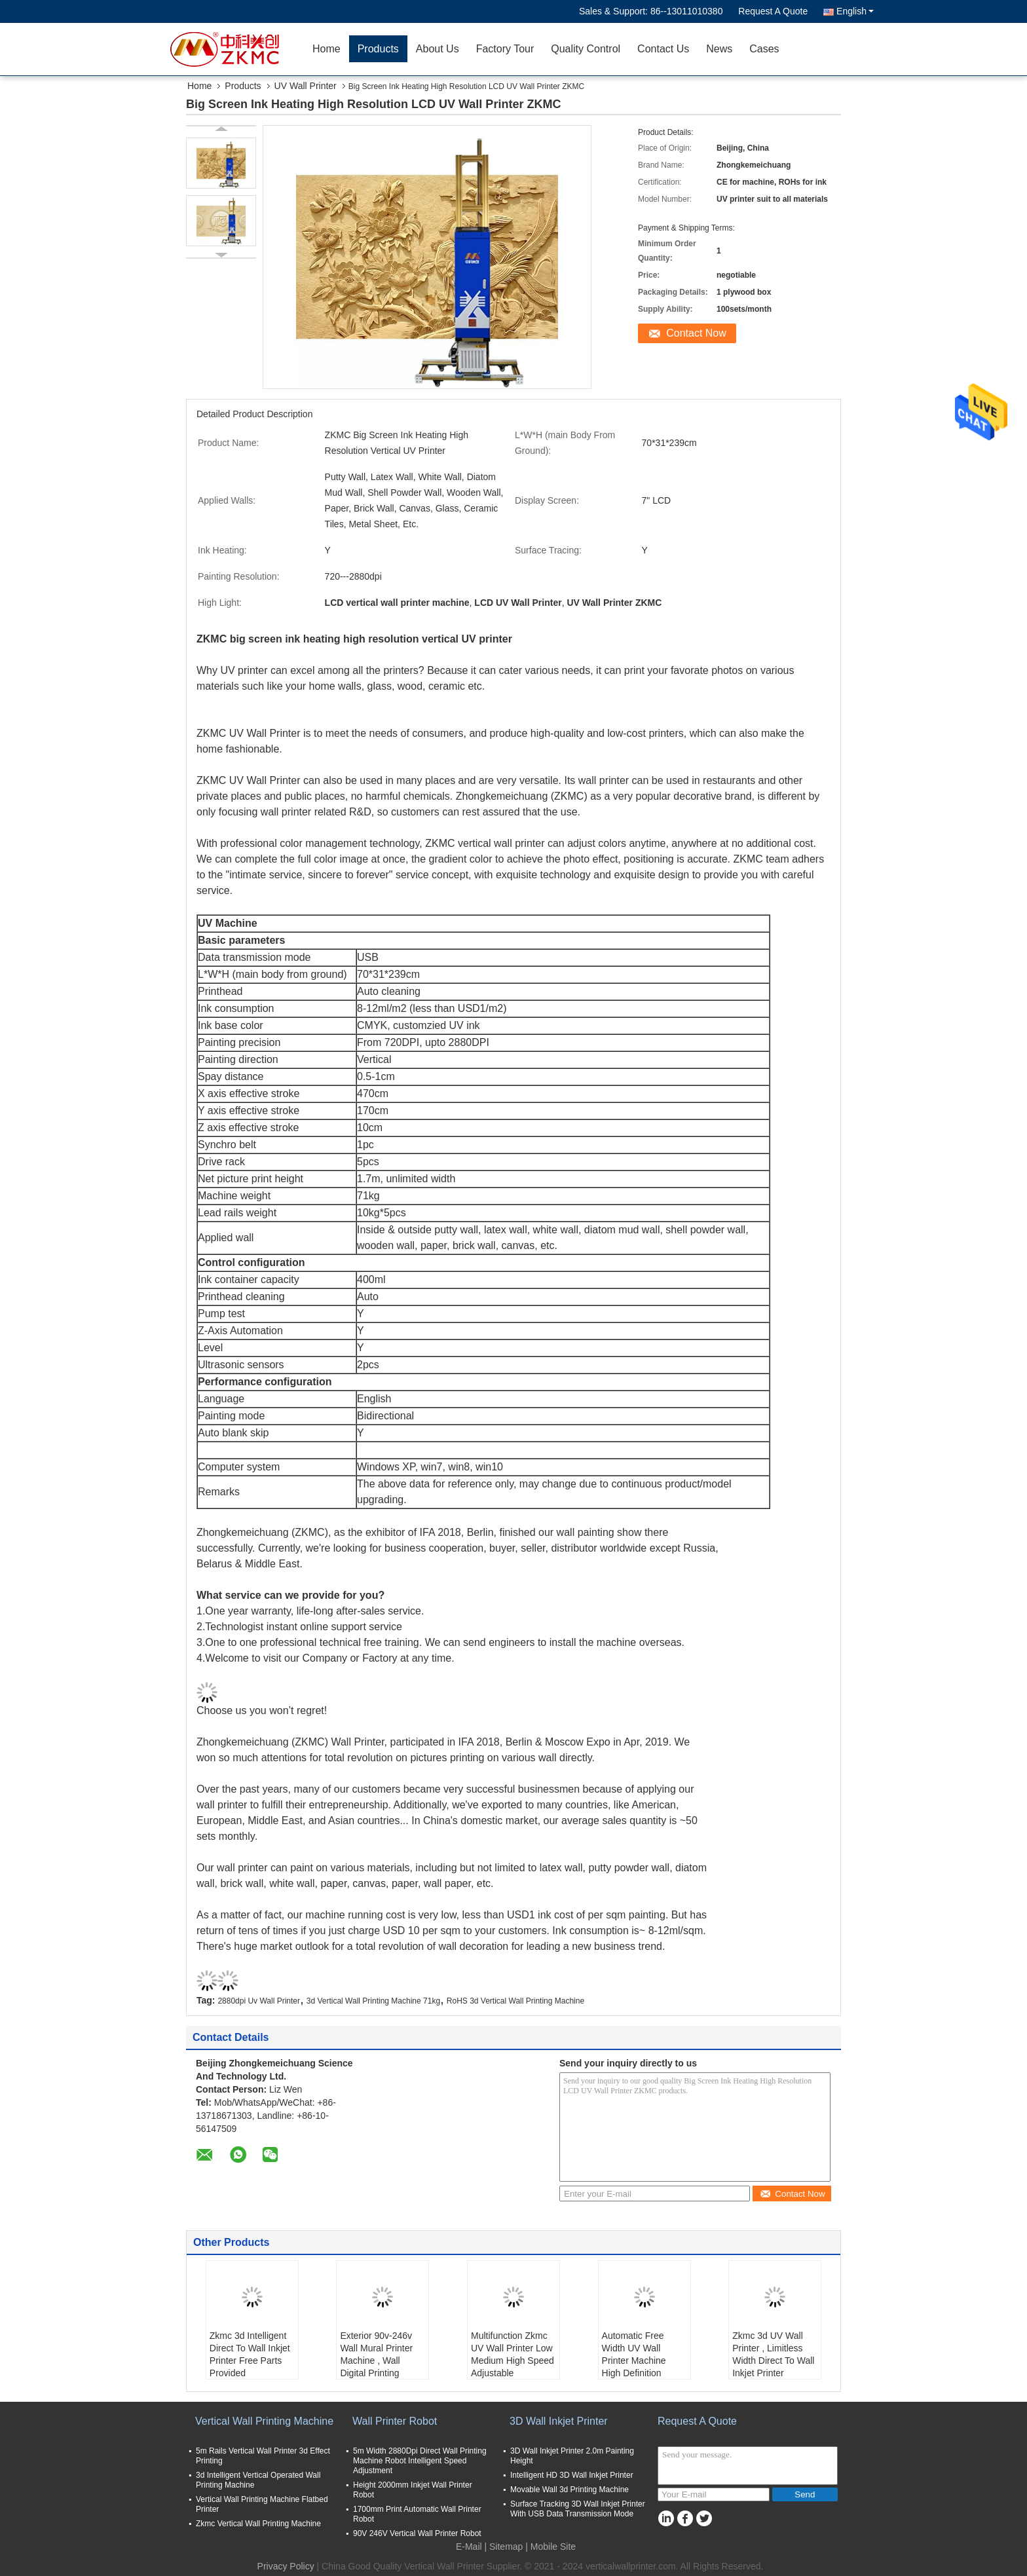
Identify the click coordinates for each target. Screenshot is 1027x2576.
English (855, 11)
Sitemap (506, 2546)
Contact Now (696, 333)
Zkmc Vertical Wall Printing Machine (258, 2523)
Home (326, 48)
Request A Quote (773, 11)
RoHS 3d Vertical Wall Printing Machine (515, 2001)
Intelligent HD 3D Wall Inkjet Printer (571, 2475)
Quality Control (585, 48)
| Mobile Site (550, 2546)
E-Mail (469, 2546)
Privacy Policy (285, 2566)
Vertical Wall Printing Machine (264, 2421)
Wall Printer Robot (394, 2421)
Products (378, 48)
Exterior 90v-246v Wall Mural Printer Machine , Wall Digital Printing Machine (376, 2360)
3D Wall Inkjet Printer (559, 2421)
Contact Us (663, 48)
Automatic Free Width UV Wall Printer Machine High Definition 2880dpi (634, 2360)
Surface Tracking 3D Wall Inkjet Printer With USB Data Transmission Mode (577, 2508)
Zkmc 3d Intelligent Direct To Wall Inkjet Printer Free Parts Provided (250, 2354)
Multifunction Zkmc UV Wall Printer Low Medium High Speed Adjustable (512, 2354)
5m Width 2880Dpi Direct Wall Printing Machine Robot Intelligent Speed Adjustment (420, 2460)
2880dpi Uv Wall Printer (258, 2001)
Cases (764, 48)
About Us (437, 48)
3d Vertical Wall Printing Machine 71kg (373, 2001)
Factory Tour (505, 48)
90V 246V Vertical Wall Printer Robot (417, 2533)
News (719, 48)
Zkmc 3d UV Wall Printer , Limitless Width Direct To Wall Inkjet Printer (773, 2354)
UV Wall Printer (305, 86)
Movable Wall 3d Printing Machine (569, 2489)
